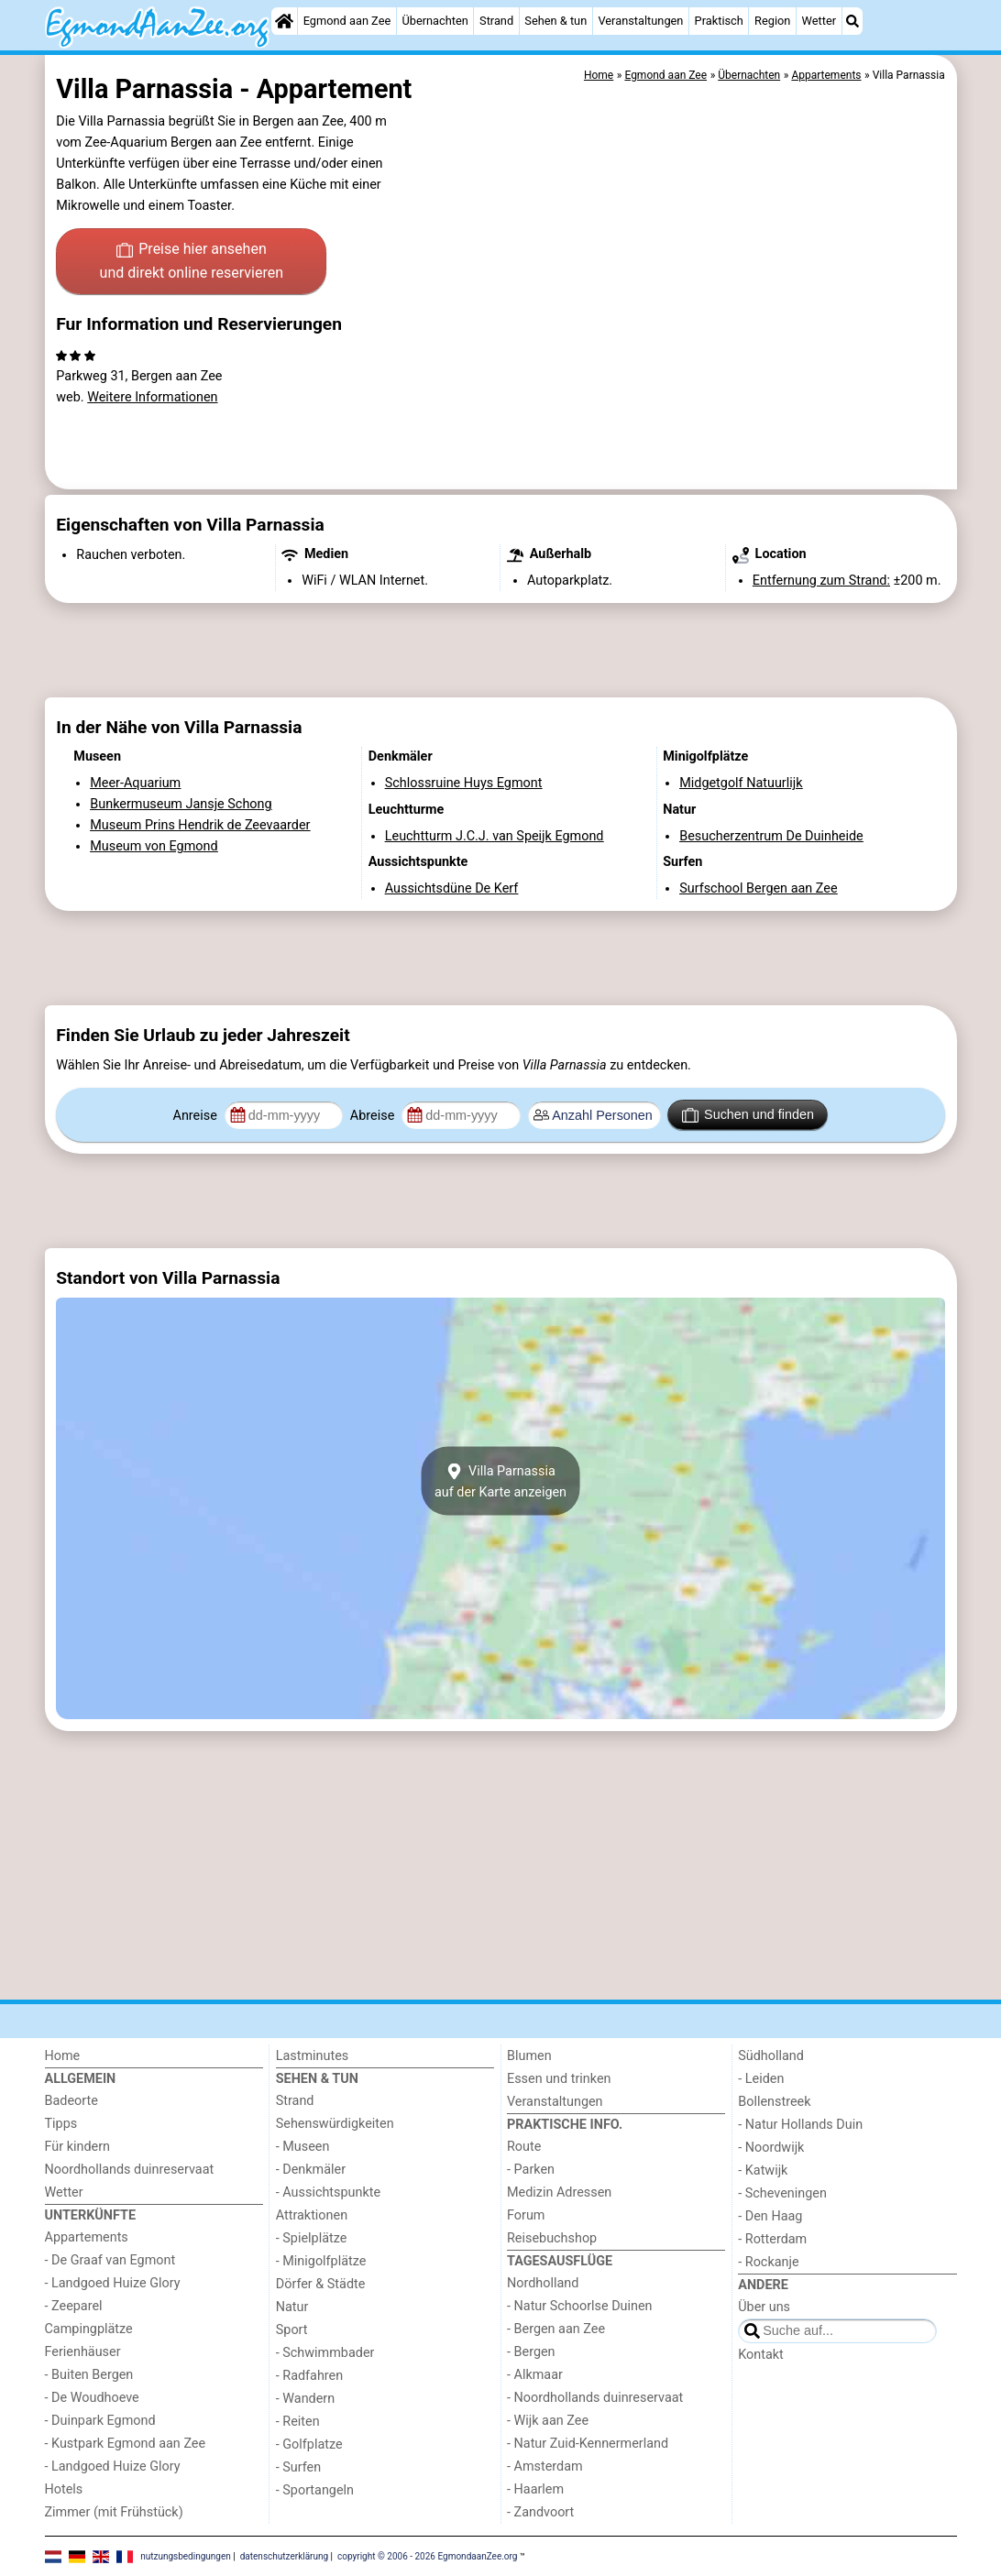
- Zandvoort (540, 2512)
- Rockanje (768, 2262)
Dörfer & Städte (321, 2284)
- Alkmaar (535, 2375)
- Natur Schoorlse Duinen (580, 2306)
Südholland (771, 2056)
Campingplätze (89, 2329)
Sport (292, 2330)
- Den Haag (770, 2216)
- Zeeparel (74, 2306)
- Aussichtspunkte (328, 2192)
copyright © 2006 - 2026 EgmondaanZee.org (427, 2555)
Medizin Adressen (559, 2192)
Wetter (819, 20)
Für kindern (78, 2146)
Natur (292, 2307)
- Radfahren (309, 2376)
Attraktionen (311, 2215)
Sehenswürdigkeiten (335, 2124)
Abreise (374, 1116)
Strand (496, 20)
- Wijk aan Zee (547, 2420)
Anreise (197, 1116)
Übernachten (435, 20)
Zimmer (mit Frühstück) (114, 2512)
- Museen (303, 2146)
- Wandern (305, 2398)
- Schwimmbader (325, 2353)
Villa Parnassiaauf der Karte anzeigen (500, 1481)
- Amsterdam (545, 2466)
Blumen (529, 2056)
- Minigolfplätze (321, 2261)
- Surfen (298, 2467)
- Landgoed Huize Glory (113, 2283)
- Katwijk (762, 2170)
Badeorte (71, 2101)
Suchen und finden (748, 1115)
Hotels (64, 2489)
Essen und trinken (559, 2079)
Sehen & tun (555, 20)
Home (63, 2056)
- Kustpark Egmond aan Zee (125, 2443)
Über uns (764, 2307)
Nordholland (542, 2283)
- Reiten (298, 2421)
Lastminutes (312, 2056)
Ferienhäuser (83, 2352)
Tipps (61, 2124)
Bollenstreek (774, 2102)
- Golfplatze (309, 2444)
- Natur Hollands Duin (800, 2124)
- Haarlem (535, 2489)
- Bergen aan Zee (556, 2329)
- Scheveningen (782, 2193)
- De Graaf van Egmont (110, 2260)
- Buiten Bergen (89, 2375)
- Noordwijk (771, 2147)
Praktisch (719, 20)
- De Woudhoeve (92, 2398)
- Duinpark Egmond (100, 2420)
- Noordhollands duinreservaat (595, 2398)
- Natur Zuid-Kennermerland (587, 2443)
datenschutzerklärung (284, 2555)
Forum (525, 2215)
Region (772, 20)
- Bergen (531, 2352)
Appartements (86, 2237)
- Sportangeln (315, 2490)
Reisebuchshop (552, 2238)
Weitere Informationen (152, 397)
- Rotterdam (772, 2239)
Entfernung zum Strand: (821, 580)
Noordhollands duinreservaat (129, 2169)
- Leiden (761, 2079)
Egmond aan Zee (347, 20)
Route (524, 2146)
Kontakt (761, 2354)
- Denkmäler (311, 2169)
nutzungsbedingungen (185, 2555)
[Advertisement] (501, 650)
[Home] (284, 21)
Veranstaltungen (640, 20)
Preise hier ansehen (191, 262)
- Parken (531, 2169)
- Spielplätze (311, 2238)
